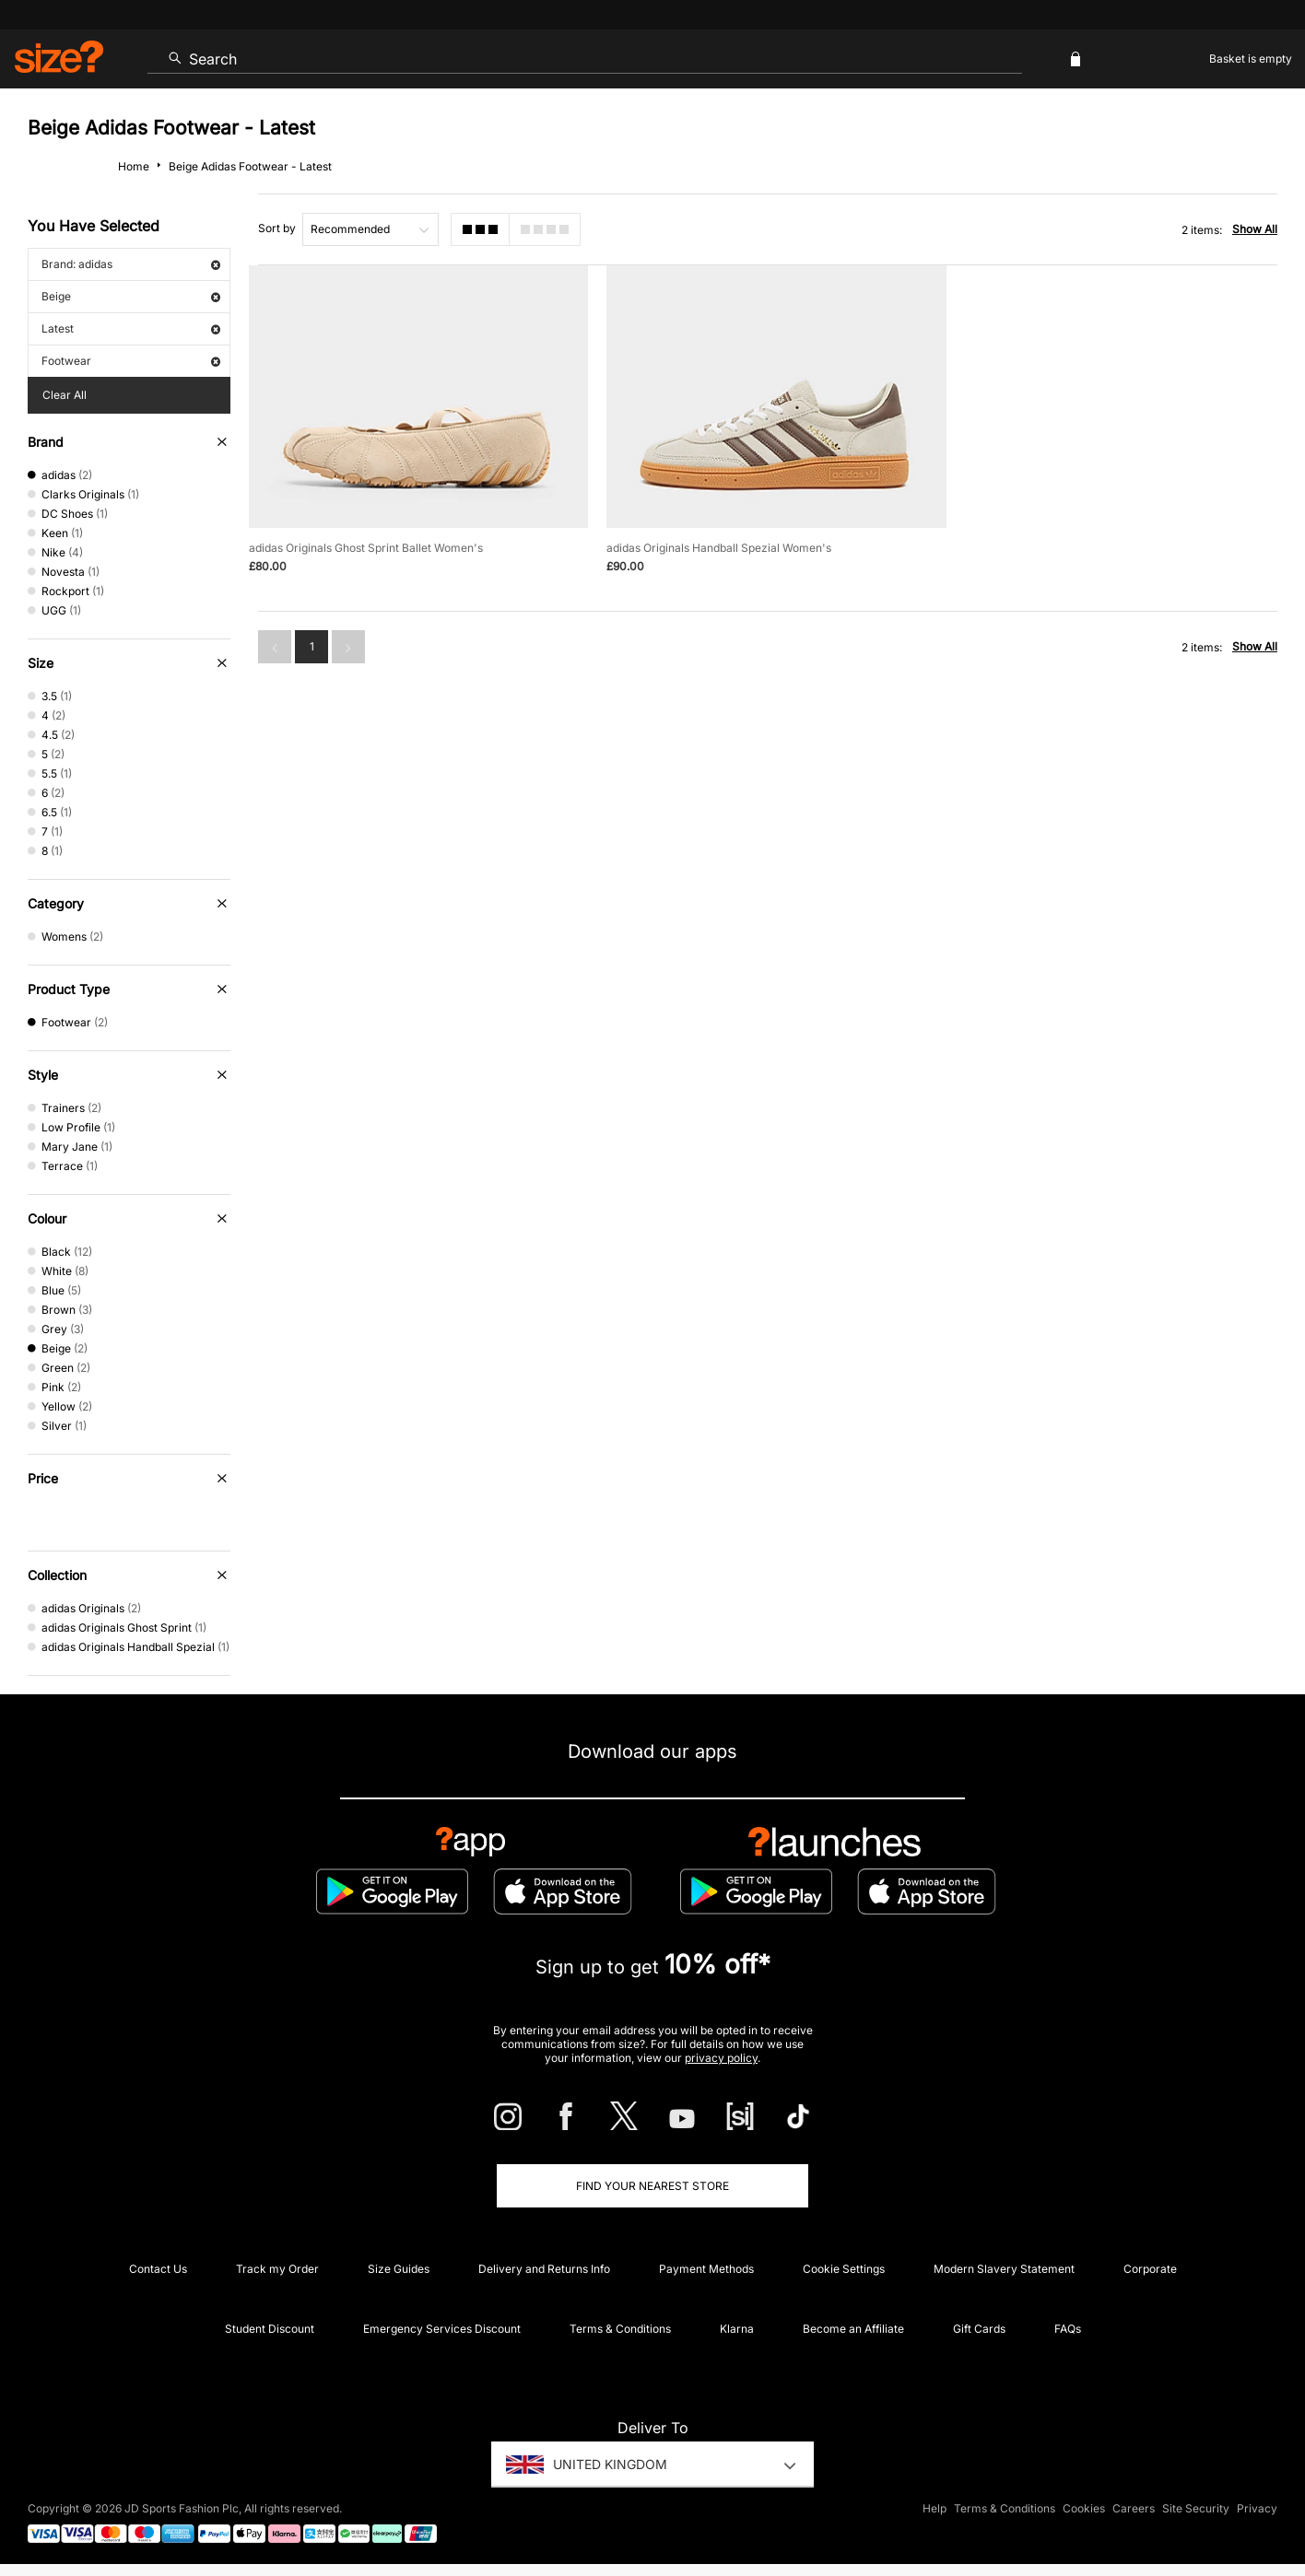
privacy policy (721, 2058)
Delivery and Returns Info (544, 2269)
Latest (130, 328)
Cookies (1084, 2508)
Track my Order (277, 2269)
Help (934, 2508)
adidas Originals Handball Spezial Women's (718, 548)
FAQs (1067, 2329)
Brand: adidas (130, 264)
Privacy (1257, 2508)
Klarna (737, 2329)
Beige (130, 296)
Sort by (277, 228)
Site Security (1195, 2508)
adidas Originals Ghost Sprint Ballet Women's (366, 548)
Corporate (1150, 2269)
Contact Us (158, 2269)
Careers (1133, 2508)
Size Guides (398, 2269)
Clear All (64, 395)
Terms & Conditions (620, 2329)
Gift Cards (979, 2329)
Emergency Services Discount (442, 2329)
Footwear (130, 361)
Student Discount (269, 2329)
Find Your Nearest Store (652, 2186)
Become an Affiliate (853, 2329)
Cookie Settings (844, 2269)
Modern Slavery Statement (1004, 2269)
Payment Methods (706, 2269)
